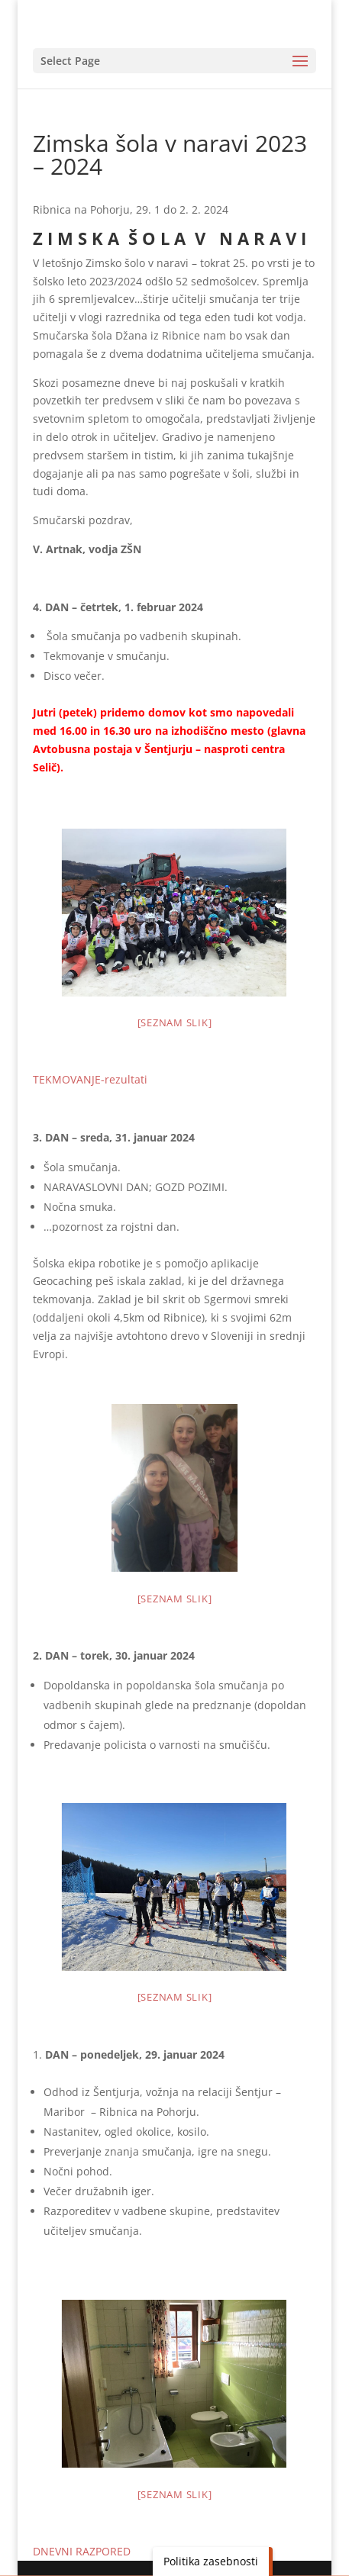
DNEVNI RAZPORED (82, 2551)
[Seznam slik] (174, 1022)
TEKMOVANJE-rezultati (90, 1079)
